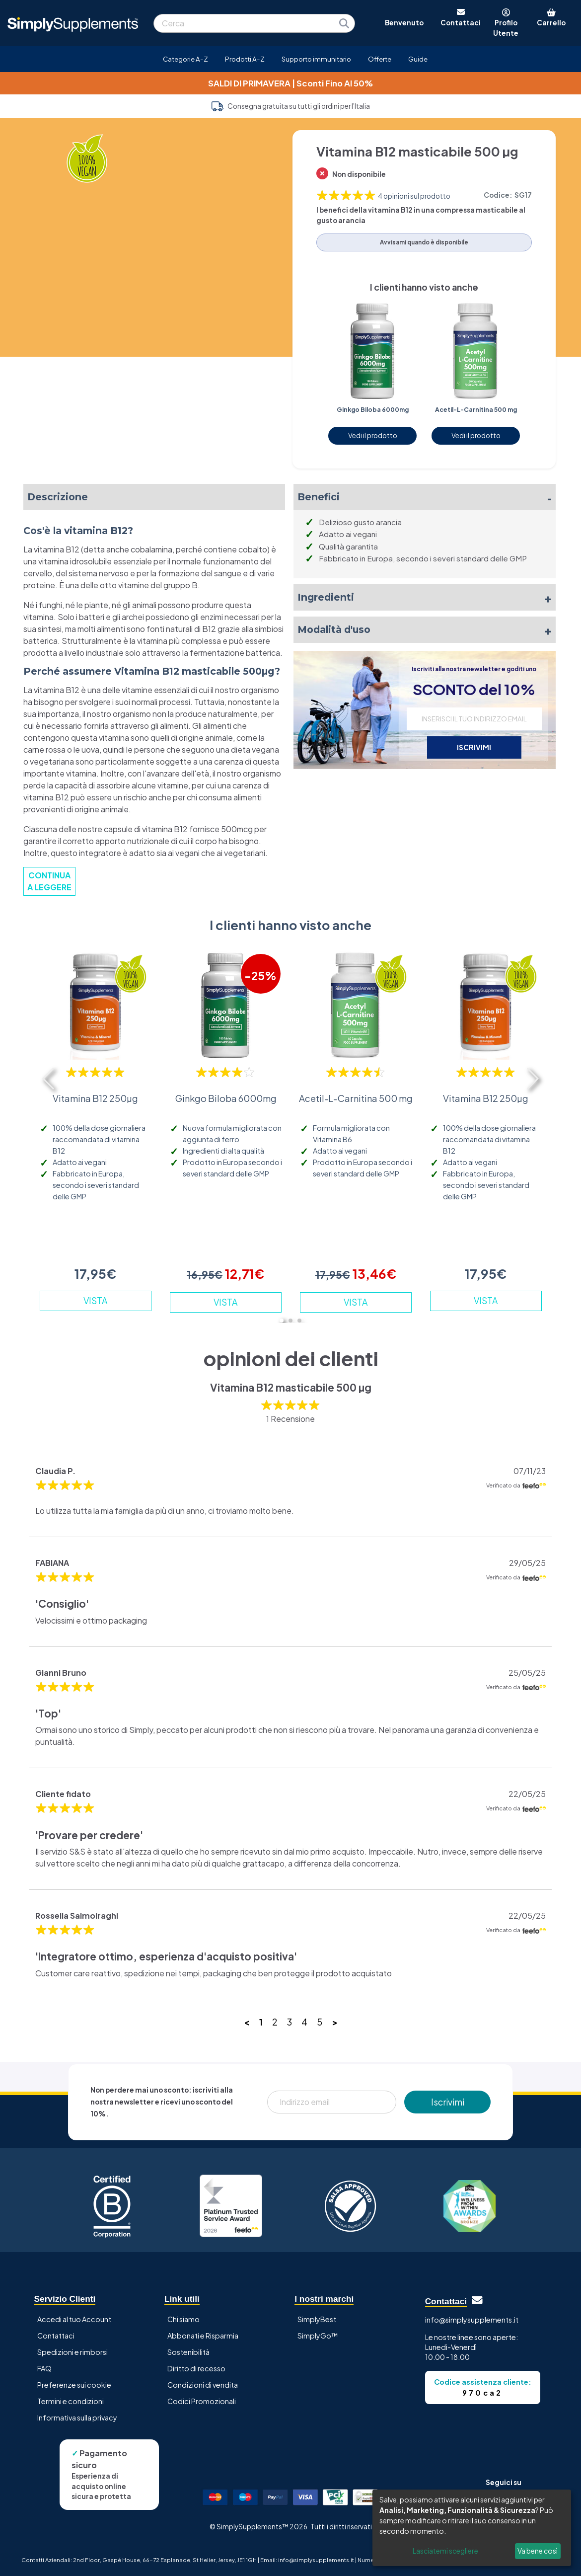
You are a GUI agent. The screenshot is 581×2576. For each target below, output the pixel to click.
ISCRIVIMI (474, 747)
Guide (418, 59)
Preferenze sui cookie (74, 2384)
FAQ (44, 2368)
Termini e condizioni (70, 2401)
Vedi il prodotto (372, 435)
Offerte (379, 59)
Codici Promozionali (201, 2401)
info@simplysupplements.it (471, 2319)
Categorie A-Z (185, 59)
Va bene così (537, 2550)
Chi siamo (183, 2319)
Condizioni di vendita (202, 2384)
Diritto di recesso (196, 2368)
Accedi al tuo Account (74, 2319)
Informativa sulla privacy (77, 2417)
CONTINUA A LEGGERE (49, 881)
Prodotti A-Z (245, 59)
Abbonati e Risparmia (202, 2335)
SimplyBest (316, 2319)
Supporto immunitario (316, 59)
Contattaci (55, 2335)
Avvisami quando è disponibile (424, 242)
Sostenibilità (188, 2351)
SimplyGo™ (317, 2335)
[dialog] (471, 2528)
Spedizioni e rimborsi (72, 2351)
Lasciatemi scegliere (445, 2550)
